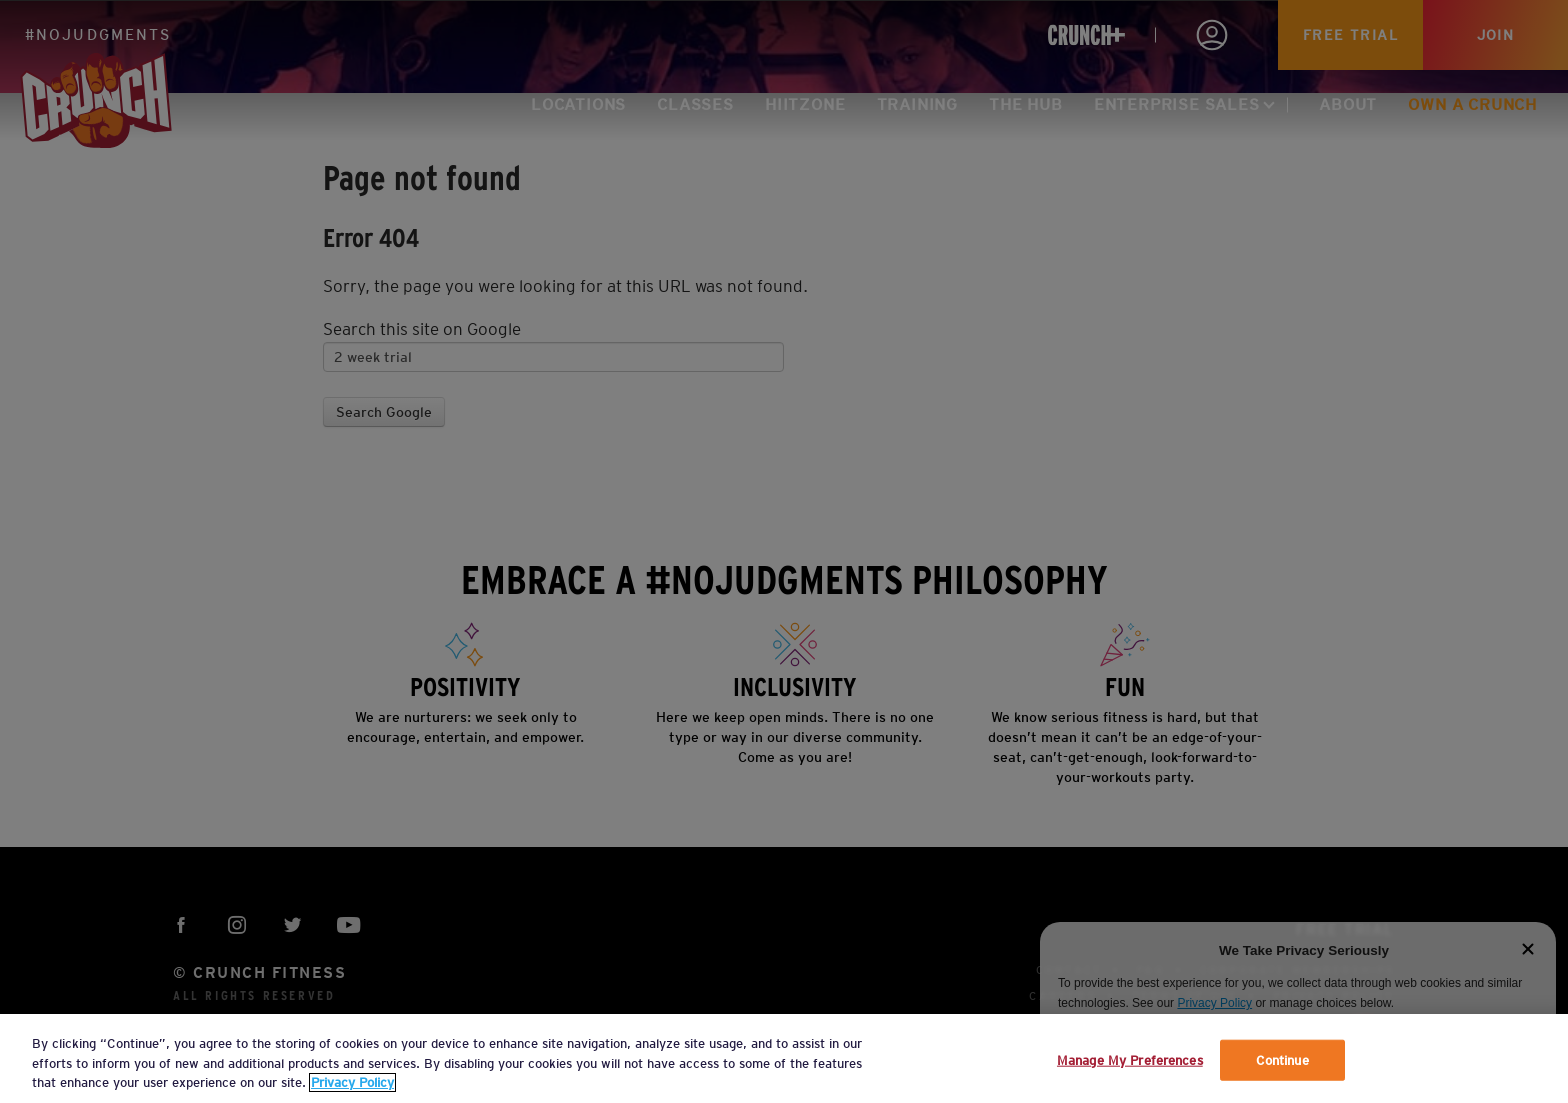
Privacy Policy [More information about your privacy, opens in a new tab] (352, 1082)
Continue (1282, 1059)
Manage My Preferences (1130, 1059)
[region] (784, 1058)
